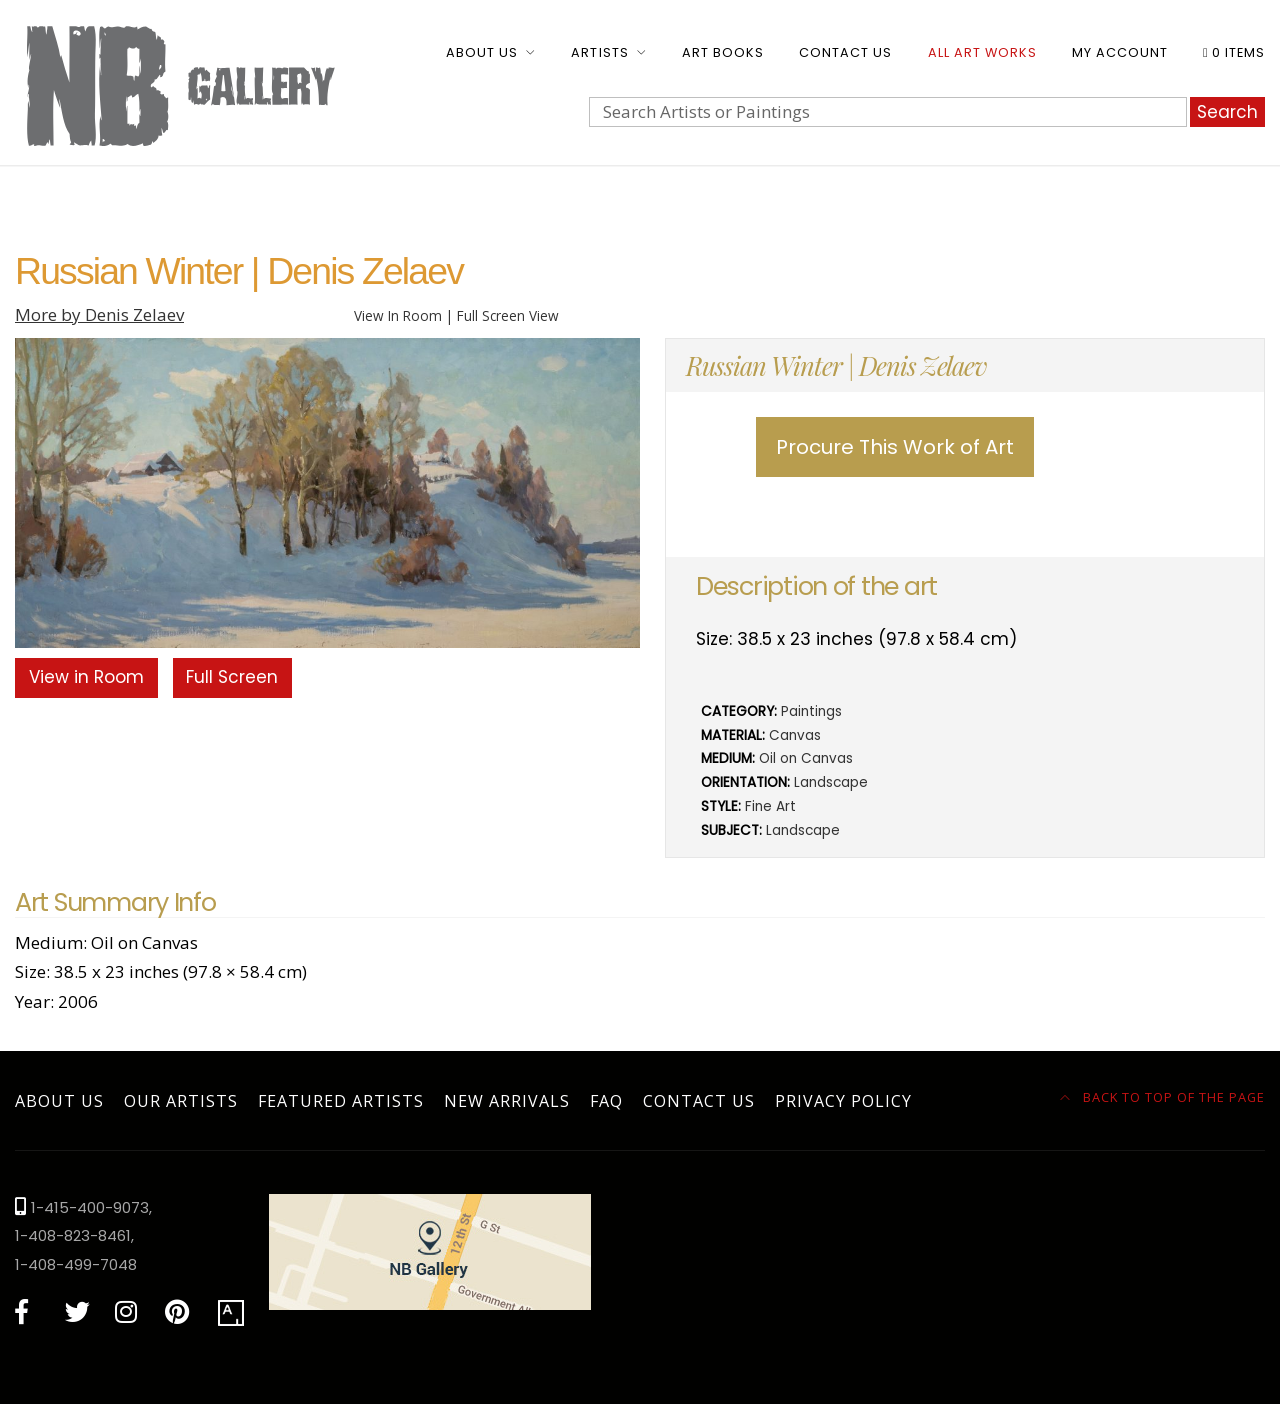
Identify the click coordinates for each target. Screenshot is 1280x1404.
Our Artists (181, 1101)
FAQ (606, 1101)
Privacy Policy (843, 1101)
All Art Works (982, 52)
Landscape (831, 782)
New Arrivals (507, 1101)
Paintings (811, 711)
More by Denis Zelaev (99, 314)
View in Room (86, 677)
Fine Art (770, 806)
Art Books (723, 52)
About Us (482, 52)
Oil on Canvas (806, 758)
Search (1227, 112)
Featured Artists (341, 1101)
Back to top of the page (1163, 1097)
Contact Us (845, 52)
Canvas (795, 735)
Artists (599, 52)
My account (1120, 52)
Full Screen (232, 677)
